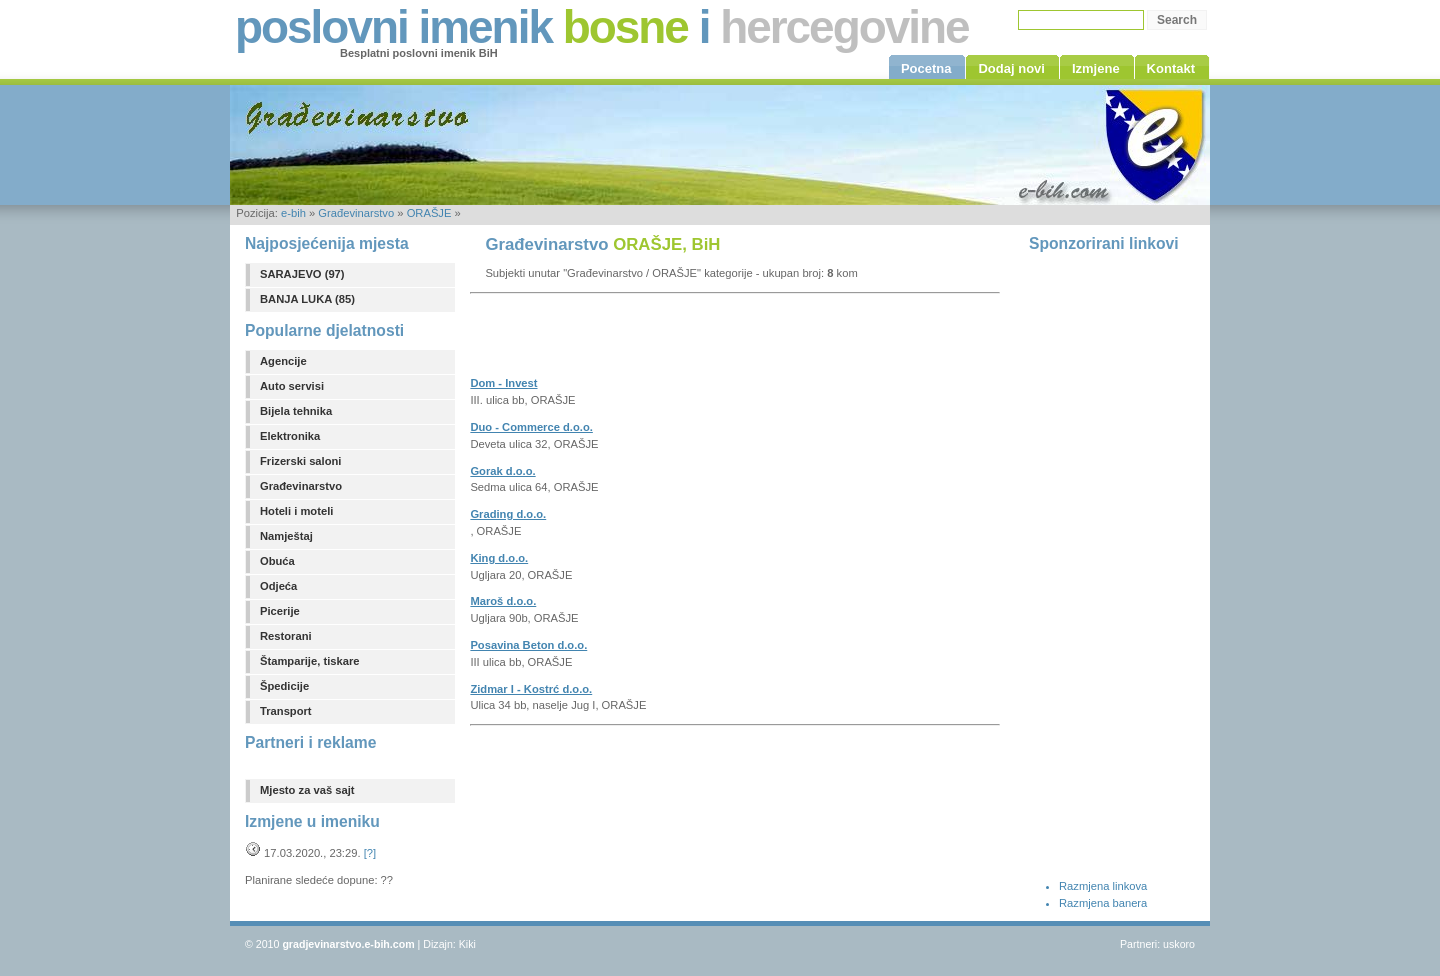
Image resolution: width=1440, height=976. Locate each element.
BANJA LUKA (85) (307, 299)
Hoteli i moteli (296, 511)
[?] (370, 853)
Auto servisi (292, 386)
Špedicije (284, 686)
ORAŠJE (429, 213)
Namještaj (286, 536)
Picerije (280, 611)
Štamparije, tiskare (310, 661)
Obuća (277, 561)
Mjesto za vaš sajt (307, 790)
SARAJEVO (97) (302, 274)
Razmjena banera (1103, 903)
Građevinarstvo (356, 213)
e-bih (293, 213)
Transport (286, 711)
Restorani (286, 636)
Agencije (283, 361)
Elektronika (290, 436)
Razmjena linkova (1103, 886)
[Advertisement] (704, 341)
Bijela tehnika (296, 411)
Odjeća (278, 586)
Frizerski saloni (300, 461)
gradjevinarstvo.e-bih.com (348, 944)
